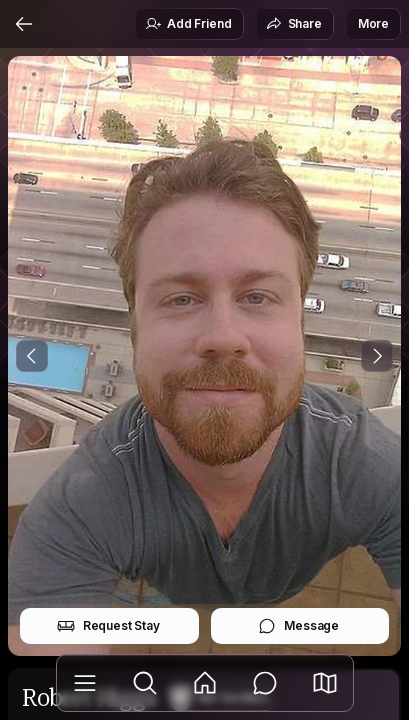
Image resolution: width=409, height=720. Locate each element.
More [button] (373, 23)
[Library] (85, 683)
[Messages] (265, 683)
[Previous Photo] (32, 356)
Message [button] (298, 626)
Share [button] (294, 24)
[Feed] (205, 683)
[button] (325, 683)
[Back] (24, 24)
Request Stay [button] (108, 626)
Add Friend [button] (188, 24)
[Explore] (145, 683)
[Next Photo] (377, 356)
